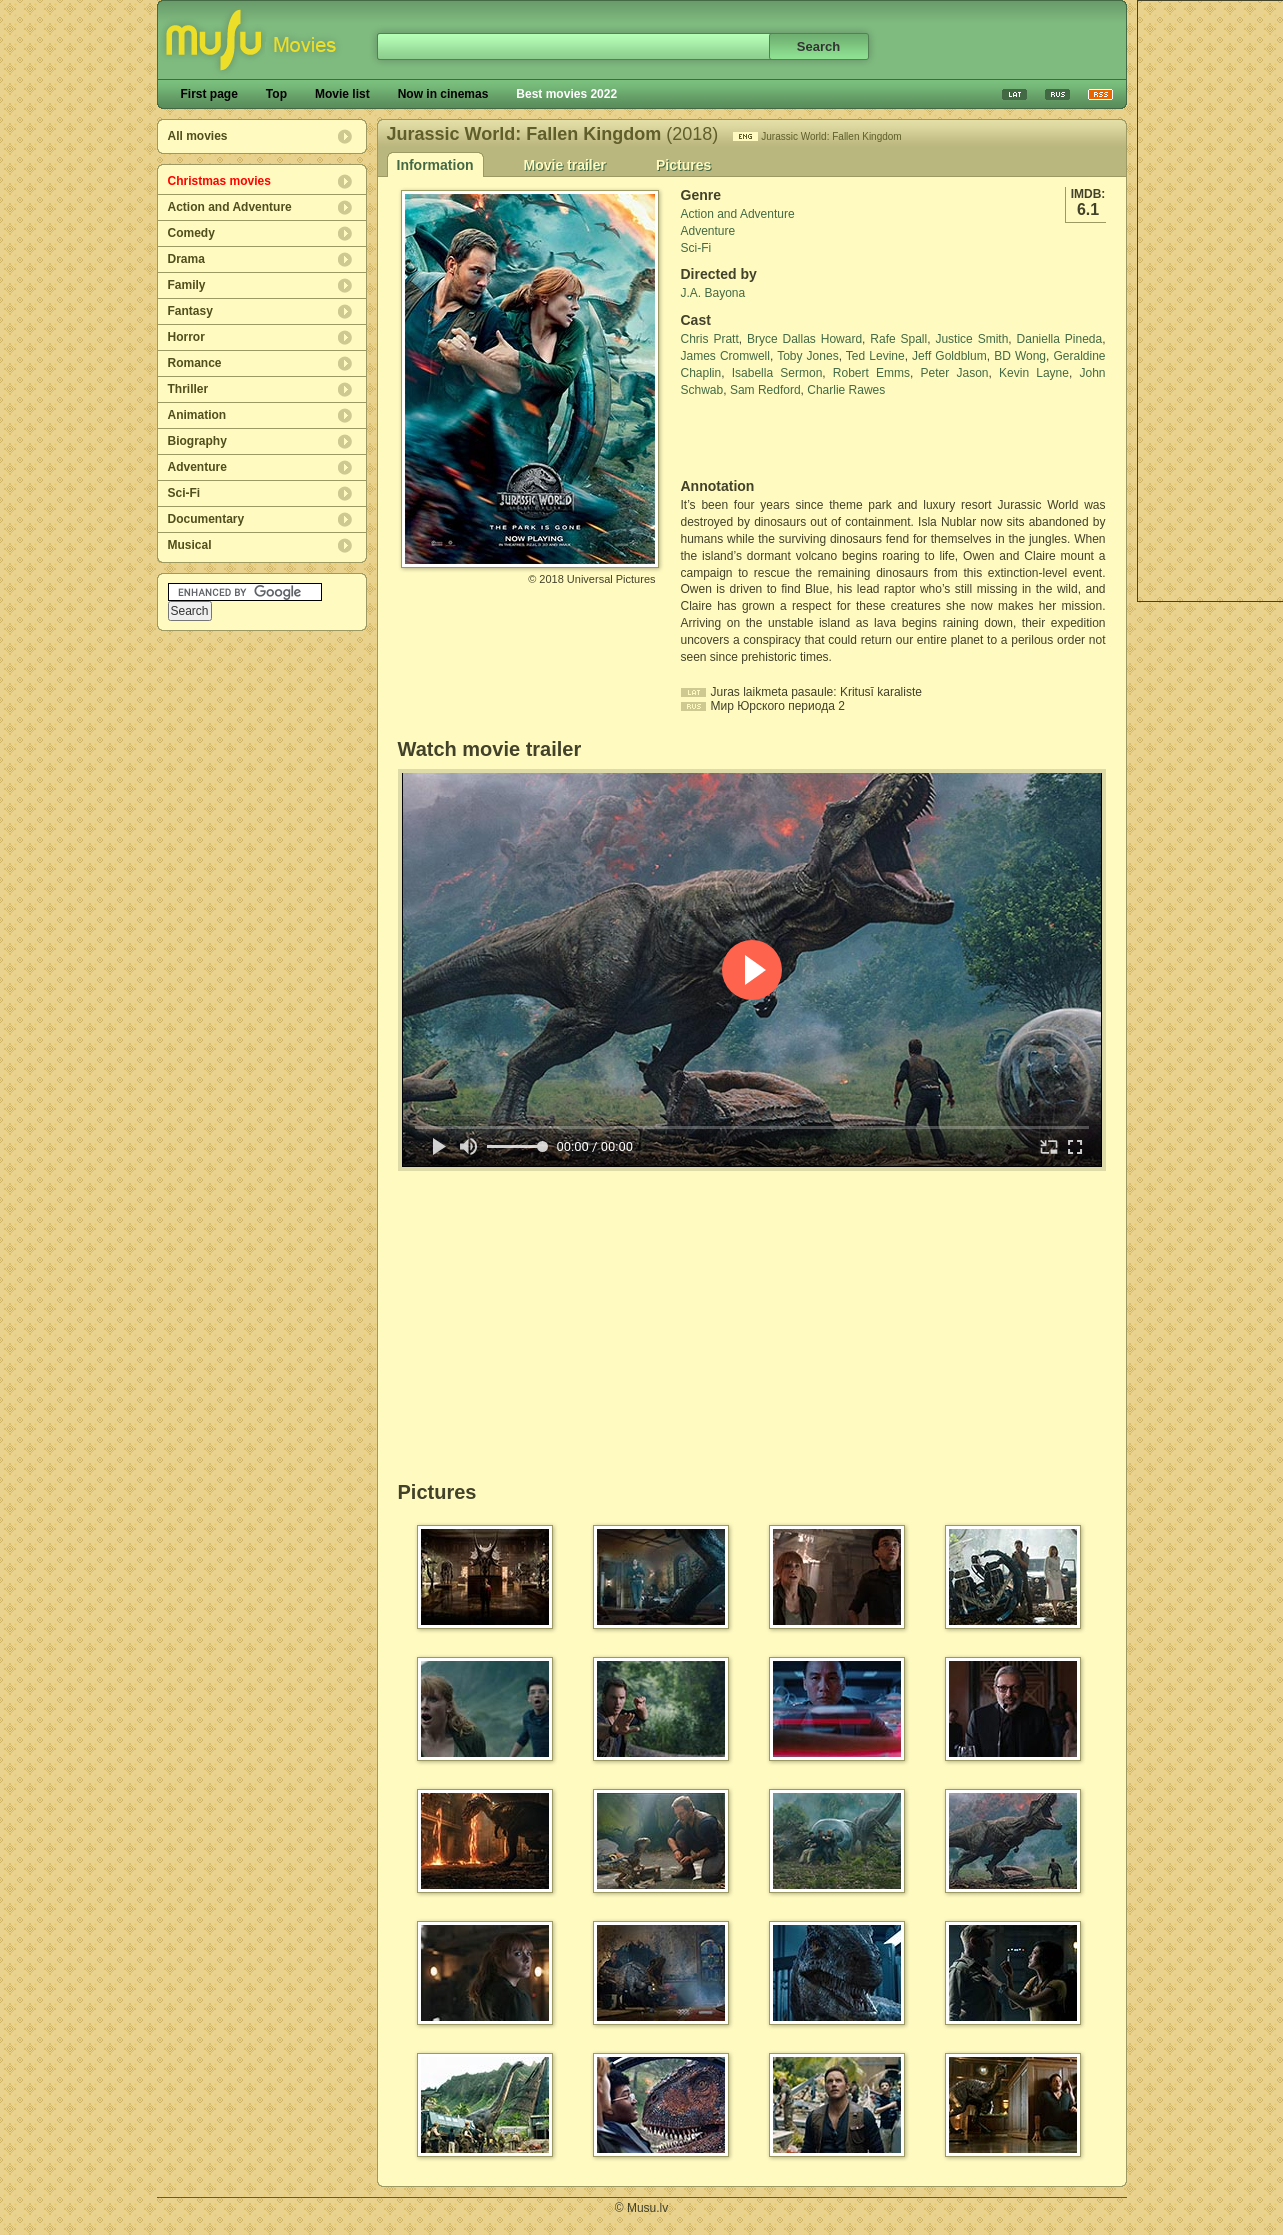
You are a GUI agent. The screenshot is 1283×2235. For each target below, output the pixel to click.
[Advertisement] (798, 438)
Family (187, 285)
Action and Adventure (230, 207)
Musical (190, 545)
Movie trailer (565, 165)
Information (435, 165)
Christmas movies (219, 181)
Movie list (342, 94)
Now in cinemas (443, 94)
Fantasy (190, 311)
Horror (186, 337)
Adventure (197, 467)
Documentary (206, 519)
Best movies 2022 (566, 94)
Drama (186, 259)
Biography (197, 441)
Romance (195, 363)
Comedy (191, 233)
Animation (197, 415)
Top (276, 94)
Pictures (683, 165)
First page (209, 94)
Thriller (188, 389)
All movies (198, 136)
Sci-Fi (184, 493)
